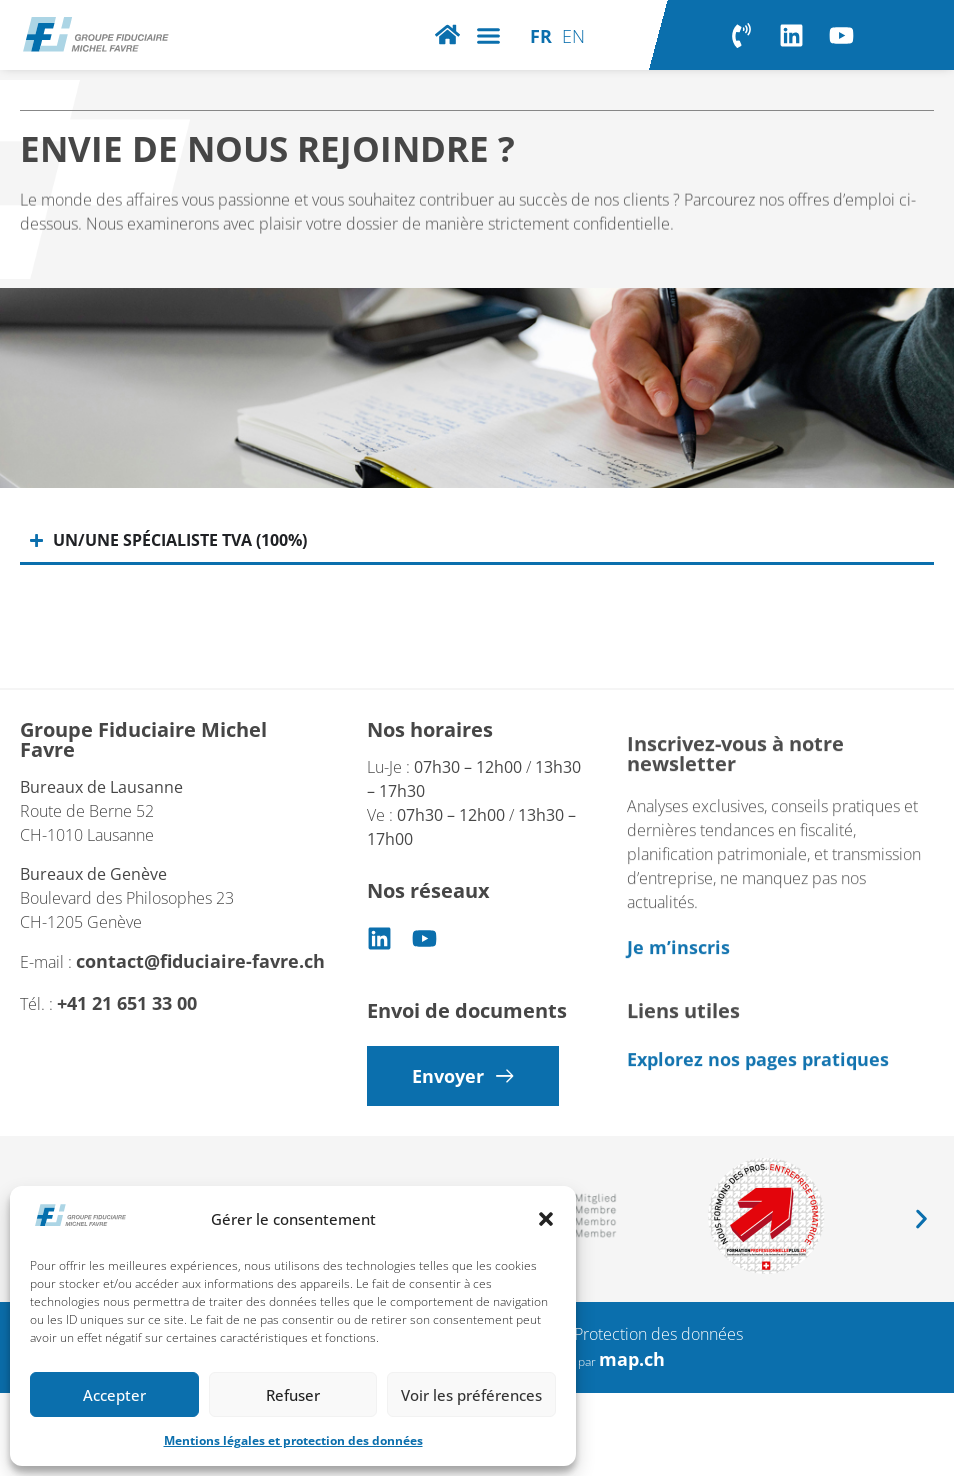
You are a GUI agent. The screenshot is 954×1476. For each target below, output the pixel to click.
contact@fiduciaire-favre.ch (200, 986)
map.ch (632, 1359)
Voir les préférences (471, 1395)
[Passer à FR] (541, 35)
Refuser (293, 1395)
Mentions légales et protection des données (293, 1440)
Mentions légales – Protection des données (591, 1334)
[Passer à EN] (573, 35)
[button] (546, 1219)
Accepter (114, 1395)
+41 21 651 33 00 (127, 1028)
